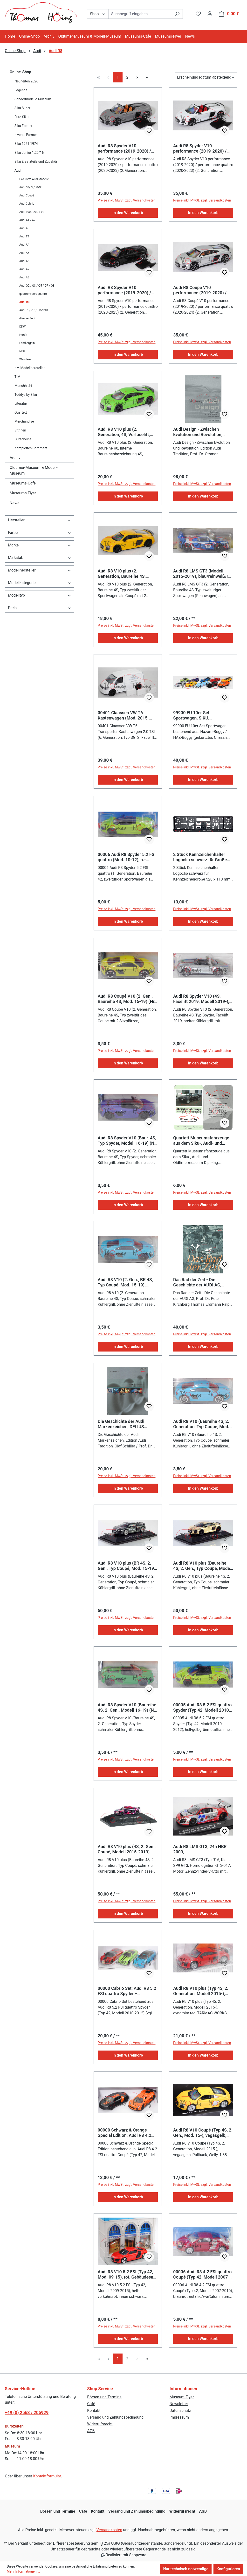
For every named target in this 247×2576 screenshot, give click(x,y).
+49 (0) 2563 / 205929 (26, 2412)
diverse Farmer (25, 135)
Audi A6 (24, 261)
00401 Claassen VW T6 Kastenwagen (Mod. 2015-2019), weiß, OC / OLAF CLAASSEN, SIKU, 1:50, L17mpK (123, 715)
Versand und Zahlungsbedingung (115, 2417)
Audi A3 (24, 228)
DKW (22, 326)
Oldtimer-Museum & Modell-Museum (33, 470)
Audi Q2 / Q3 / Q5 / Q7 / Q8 (37, 285)
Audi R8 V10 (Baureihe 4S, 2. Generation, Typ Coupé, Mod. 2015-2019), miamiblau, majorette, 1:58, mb (201, 1424)
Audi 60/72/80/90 (30, 187)
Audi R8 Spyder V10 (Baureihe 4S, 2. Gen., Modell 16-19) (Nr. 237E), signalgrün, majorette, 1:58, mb (127, 1707)
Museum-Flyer (182, 2397)
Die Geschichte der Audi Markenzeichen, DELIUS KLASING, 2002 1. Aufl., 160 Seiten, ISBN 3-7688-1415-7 (125, 1424)
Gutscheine (22, 439)
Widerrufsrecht (99, 2424)
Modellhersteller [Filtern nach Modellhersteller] (39, 570)
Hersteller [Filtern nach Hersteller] (39, 520)
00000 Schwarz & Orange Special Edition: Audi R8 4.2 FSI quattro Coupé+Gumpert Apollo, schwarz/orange (125, 2132)
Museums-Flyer (23, 493)
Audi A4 (24, 244)
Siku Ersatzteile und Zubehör (35, 161)
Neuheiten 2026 (26, 81)
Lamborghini (27, 343)
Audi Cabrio (26, 203)
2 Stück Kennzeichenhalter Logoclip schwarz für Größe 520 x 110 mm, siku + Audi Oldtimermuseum (200, 857)
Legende (20, 90)
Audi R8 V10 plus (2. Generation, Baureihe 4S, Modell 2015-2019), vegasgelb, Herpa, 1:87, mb (124, 573)
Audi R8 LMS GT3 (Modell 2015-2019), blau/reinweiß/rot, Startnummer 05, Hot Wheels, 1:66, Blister (203, 573)
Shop (98, 13)
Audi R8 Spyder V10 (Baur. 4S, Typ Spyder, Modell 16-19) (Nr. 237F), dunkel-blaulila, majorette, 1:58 (127, 1140)
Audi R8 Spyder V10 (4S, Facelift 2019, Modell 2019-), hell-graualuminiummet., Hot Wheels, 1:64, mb (201, 999)
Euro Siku (21, 117)
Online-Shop (20, 72)
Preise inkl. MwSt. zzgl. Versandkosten (127, 200)
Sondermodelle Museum (32, 99)
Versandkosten (109, 2530)
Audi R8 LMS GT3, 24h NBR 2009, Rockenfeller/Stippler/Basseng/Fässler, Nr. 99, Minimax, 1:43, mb (203, 1849)
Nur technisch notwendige (185, 2569)
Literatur (20, 403)
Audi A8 (24, 277)
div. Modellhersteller (29, 368)
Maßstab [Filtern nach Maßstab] (39, 557)
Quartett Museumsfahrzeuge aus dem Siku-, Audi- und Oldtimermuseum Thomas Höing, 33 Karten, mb (201, 1140)
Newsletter (179, 2403)
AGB (91, 2430)
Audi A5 (24, 253)
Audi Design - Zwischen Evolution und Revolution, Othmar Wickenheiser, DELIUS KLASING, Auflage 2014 (202, 432)
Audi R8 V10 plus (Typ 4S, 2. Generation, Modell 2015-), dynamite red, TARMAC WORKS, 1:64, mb (200, 1991)
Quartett (20, 412)
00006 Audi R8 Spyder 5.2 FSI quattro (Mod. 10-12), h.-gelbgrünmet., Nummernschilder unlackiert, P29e (127, 857)
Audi (17, 170)
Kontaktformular (47, 2476)
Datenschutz (180, 2410)
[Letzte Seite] (146, 77)
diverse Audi (27, 318)
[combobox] (140, 14)
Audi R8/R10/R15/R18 (33, 310)
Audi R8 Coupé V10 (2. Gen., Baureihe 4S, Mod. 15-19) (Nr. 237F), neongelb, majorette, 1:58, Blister (126, 999)
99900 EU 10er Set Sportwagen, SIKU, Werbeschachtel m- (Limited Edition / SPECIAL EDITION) (200, 715)
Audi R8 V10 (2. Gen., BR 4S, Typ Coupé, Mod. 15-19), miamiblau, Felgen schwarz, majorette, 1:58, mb (125, 1282)
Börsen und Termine (104, 2397)
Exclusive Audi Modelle (34, 179)
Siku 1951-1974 (26, 144)
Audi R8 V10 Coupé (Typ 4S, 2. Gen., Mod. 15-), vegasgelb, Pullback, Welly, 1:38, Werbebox (203, 2132)
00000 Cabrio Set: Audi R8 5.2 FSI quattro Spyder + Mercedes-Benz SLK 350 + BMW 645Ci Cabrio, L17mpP (127, 1991)
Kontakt (93, 2410)
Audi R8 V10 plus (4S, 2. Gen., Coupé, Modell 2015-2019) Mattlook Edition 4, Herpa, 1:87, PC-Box (127, 1849)
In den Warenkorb (128, 212)
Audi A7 (24, 269)
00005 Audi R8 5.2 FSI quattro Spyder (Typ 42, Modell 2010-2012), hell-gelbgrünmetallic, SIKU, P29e (202, 1707)
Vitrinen (20, 430)
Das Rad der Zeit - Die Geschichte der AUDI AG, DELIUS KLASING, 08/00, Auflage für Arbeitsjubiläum (200, 1282)
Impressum (179, 2417)
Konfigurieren (228, 2569)
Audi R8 (24, 302)
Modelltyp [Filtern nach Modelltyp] (39, 595)
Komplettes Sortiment (30, 448)
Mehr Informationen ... (23, 2571)
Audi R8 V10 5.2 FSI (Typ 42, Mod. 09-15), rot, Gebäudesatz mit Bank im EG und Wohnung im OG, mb (127, 2274)
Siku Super (22, 108)
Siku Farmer (23, 126)
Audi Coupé (26, 195)
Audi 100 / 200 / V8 (31, 212)
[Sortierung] (206, 77)
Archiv (15, 457)
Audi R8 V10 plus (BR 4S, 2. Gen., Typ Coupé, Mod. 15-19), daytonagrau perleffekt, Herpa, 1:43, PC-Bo (127, 1565)
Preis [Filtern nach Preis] (39, 607)
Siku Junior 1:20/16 (29, 153)
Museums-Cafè (23, 483)
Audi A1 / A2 (27, 220)
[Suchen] (177, 14)
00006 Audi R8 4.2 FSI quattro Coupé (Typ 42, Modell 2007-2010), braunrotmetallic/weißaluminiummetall (203, 2274)
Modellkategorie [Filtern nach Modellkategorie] (39, 582)
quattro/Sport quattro (33, 294)
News (14, 503)
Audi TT (24, 236)
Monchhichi (23, 386)
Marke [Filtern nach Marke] (39, 545)
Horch (23, 334)
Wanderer (25, 359)
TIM (17, 377)
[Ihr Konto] (210, 14)
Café (91, 2403)
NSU (22, 351)
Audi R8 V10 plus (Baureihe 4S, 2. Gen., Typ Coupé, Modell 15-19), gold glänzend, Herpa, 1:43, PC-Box (202, 1565)
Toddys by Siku (25, 395)
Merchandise (24, 421)
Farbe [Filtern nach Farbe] (39, 532)
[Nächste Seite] (137, 77)
